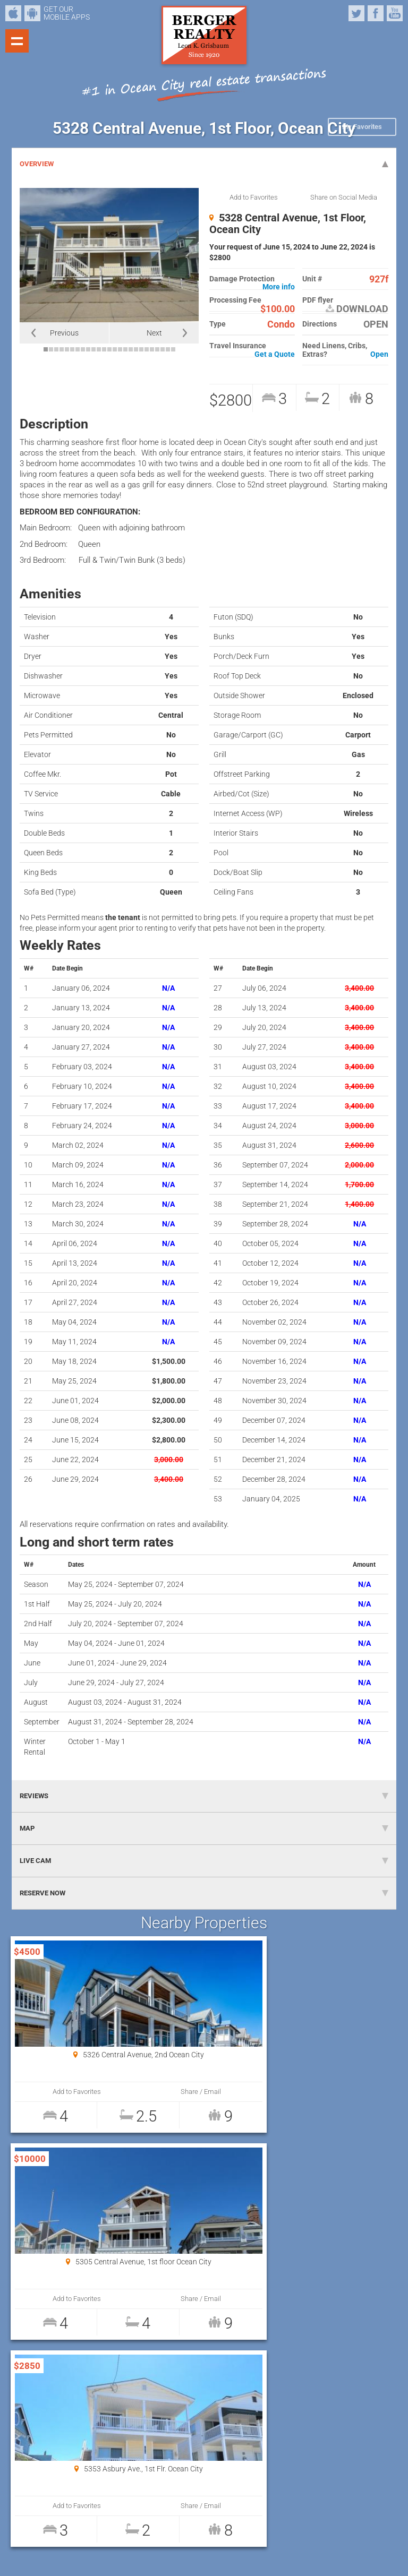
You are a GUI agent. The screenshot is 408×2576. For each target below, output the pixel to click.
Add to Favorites (254, 197)
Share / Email (151, 2092)
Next (154, 333)
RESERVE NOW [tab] (204, 1893)
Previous (64, 333)
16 (125, 349)
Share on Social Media (343, 197)
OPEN (375, 324)
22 (157, 349)
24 (168, 349)
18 (136, 349)
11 (99, 349)
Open (379, 354)
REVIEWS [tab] (204, 1796)
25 (173, 349)
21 (152, 349)
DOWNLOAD (357, 309)
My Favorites (362, 127)
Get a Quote (274, 354)
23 (162, 349)
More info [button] (278, 287)
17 (131, 349)
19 (141, 349)
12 (104, 349)
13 (109, 349)
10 (93, 349)
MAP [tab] (204, 1828)
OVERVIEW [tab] (204, 164)
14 (115, 349)
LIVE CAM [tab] (204, 1861)
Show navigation (17, 41)
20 (146, 349)
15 (120, 349)
